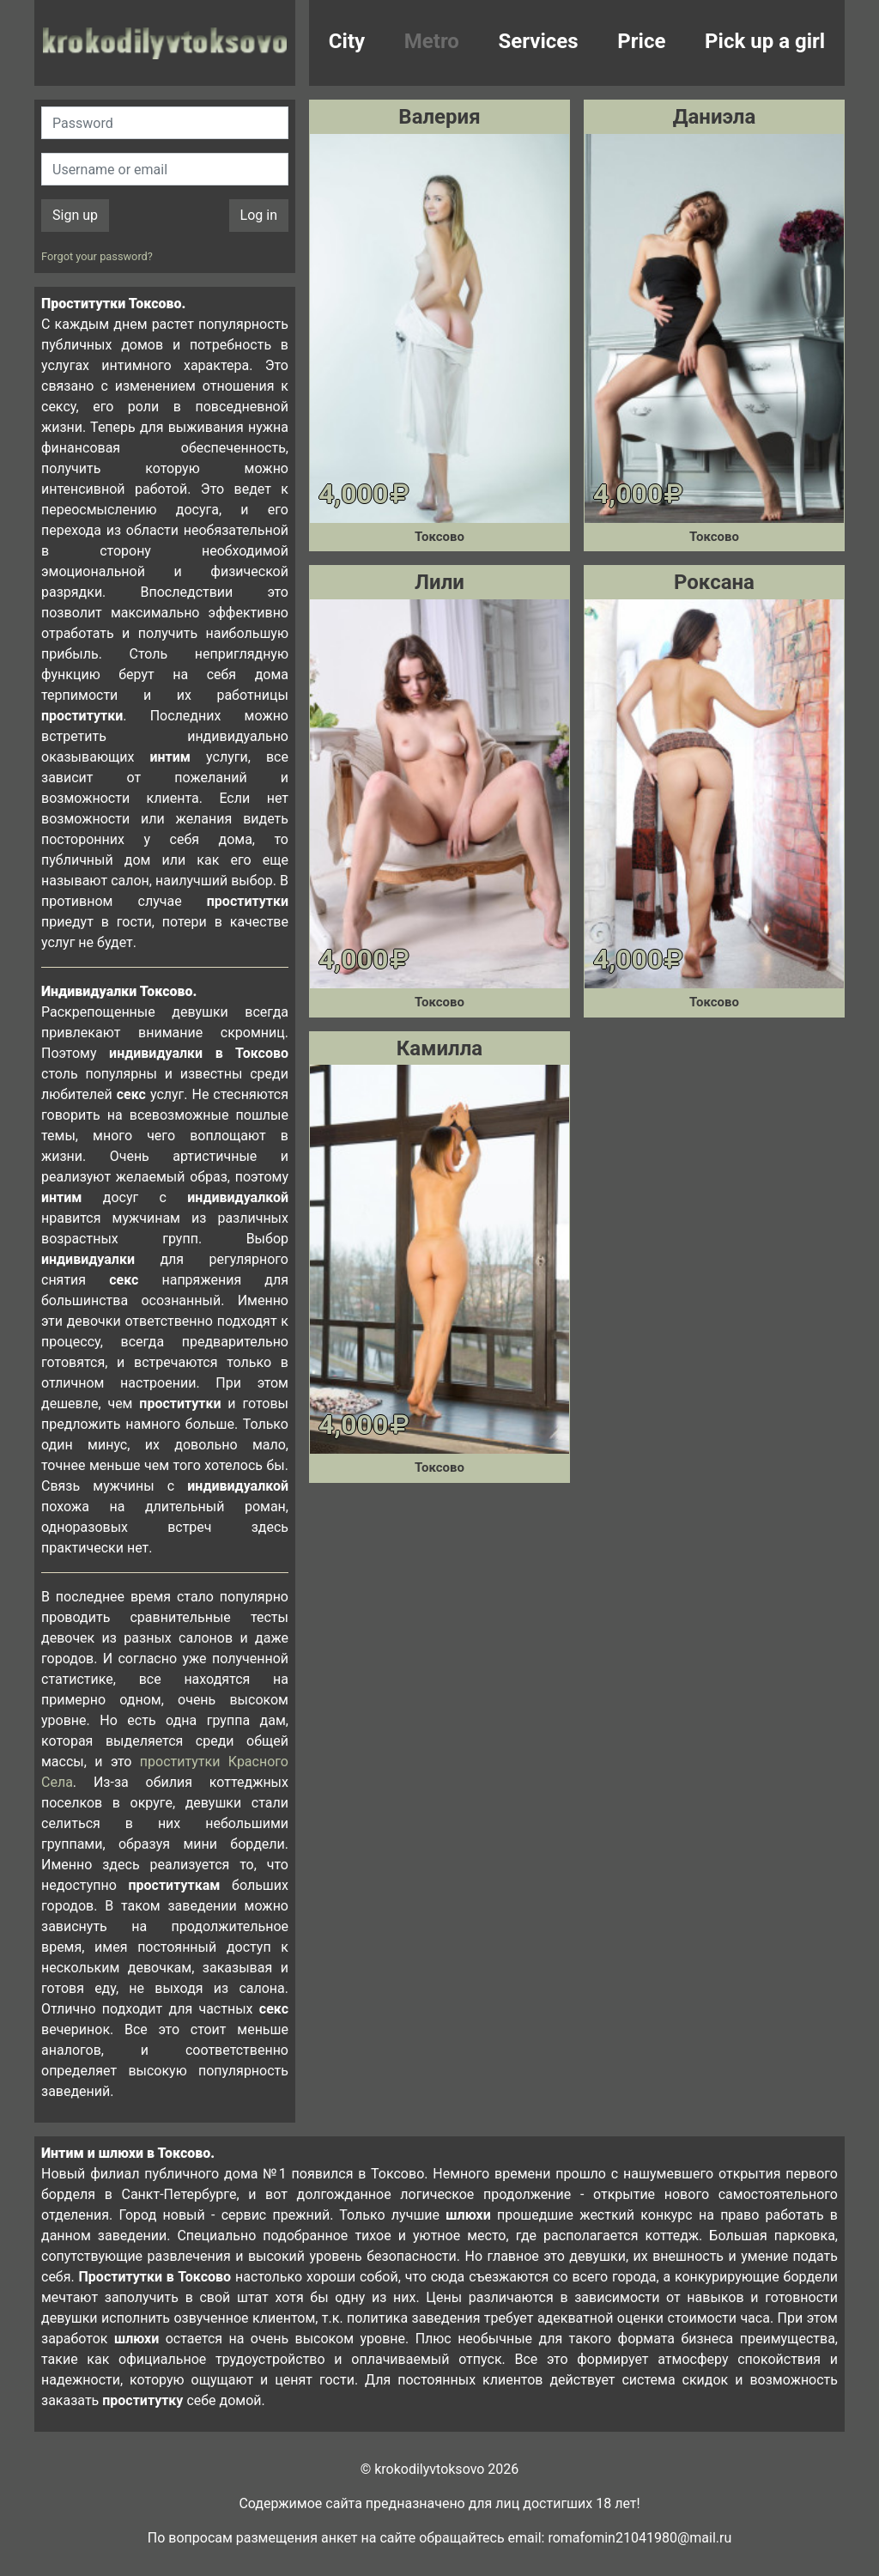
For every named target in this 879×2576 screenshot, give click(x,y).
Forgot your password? (97, 256)
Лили (439, 582)
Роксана (714, 582)
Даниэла (714, 117)
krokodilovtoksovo (165, 43)
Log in (258, 215)
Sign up (75, 215)
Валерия (439, 117)
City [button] (347, 41)
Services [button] (539, 41)
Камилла (439, 1048)
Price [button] (641, 41)
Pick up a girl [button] (765, 41)
